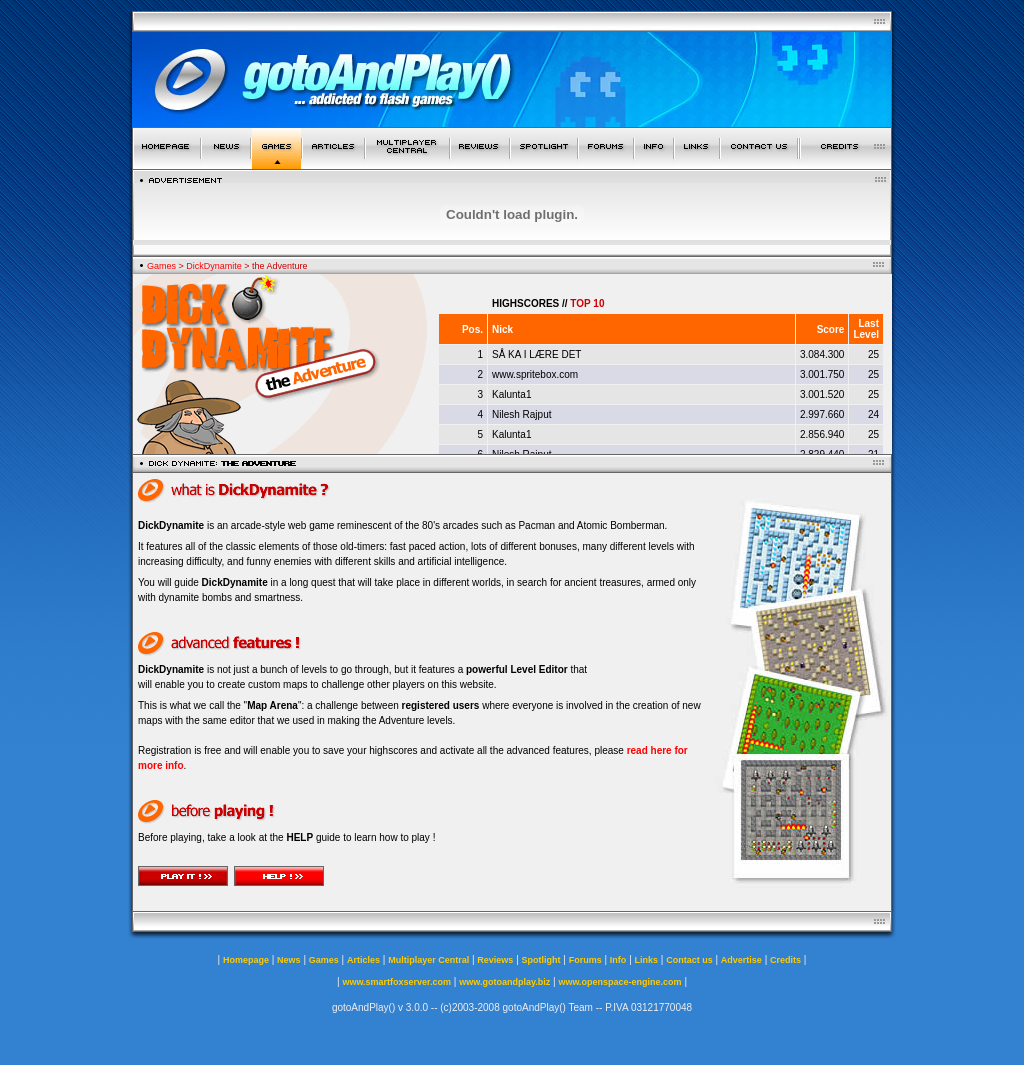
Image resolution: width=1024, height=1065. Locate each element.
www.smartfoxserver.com (396, 982)
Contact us (689, 960)
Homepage (246, 960)
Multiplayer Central (428, 960)
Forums (585, 960)
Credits (785, 960)
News (289, 960)
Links (647, 960)
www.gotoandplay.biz (504, 982)
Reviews (495, 960)
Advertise (741, 960)
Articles (363, 960)
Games (161, 266)
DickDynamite (214, 266)
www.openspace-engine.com (619, 982)
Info (618, 960)
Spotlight (541, 960)
